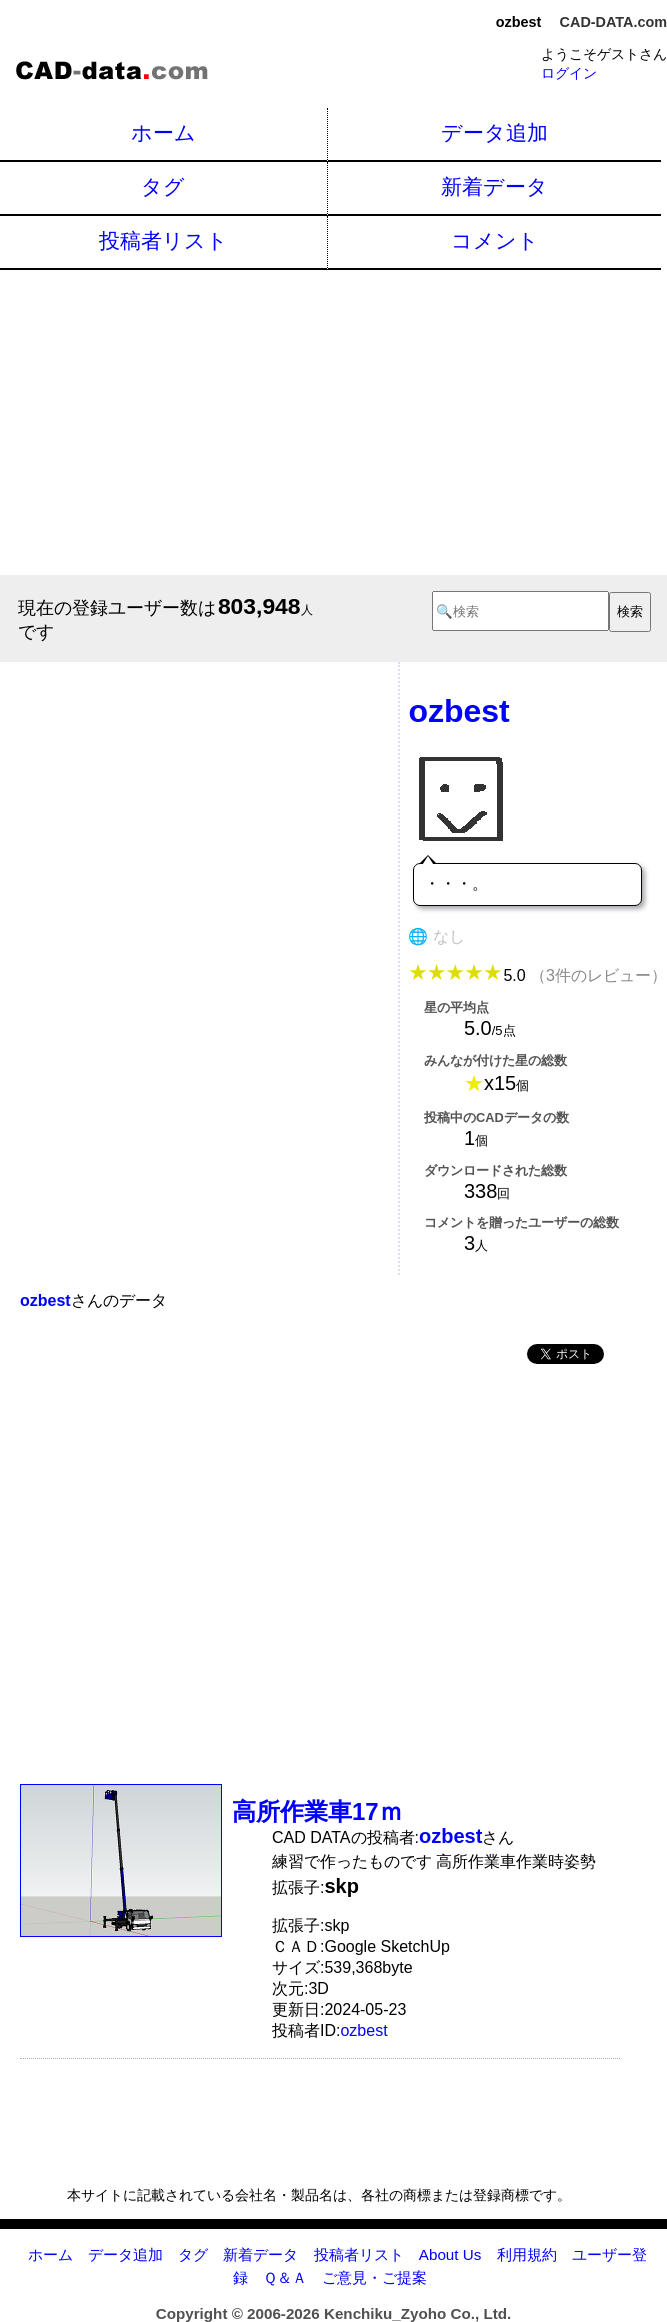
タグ (163, 186)
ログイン (569, 73)
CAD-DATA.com (613, 22)
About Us (450, 2254)
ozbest (363, 2030)
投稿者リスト (163, 240)
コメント (495, 240)
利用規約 (527, 2254)
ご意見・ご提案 (374, 2277)
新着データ (494, 186)
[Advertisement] (333, 420)
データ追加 (494, 132)
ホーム (163, 132)
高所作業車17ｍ (317, 1811)
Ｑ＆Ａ (285, 2277)
